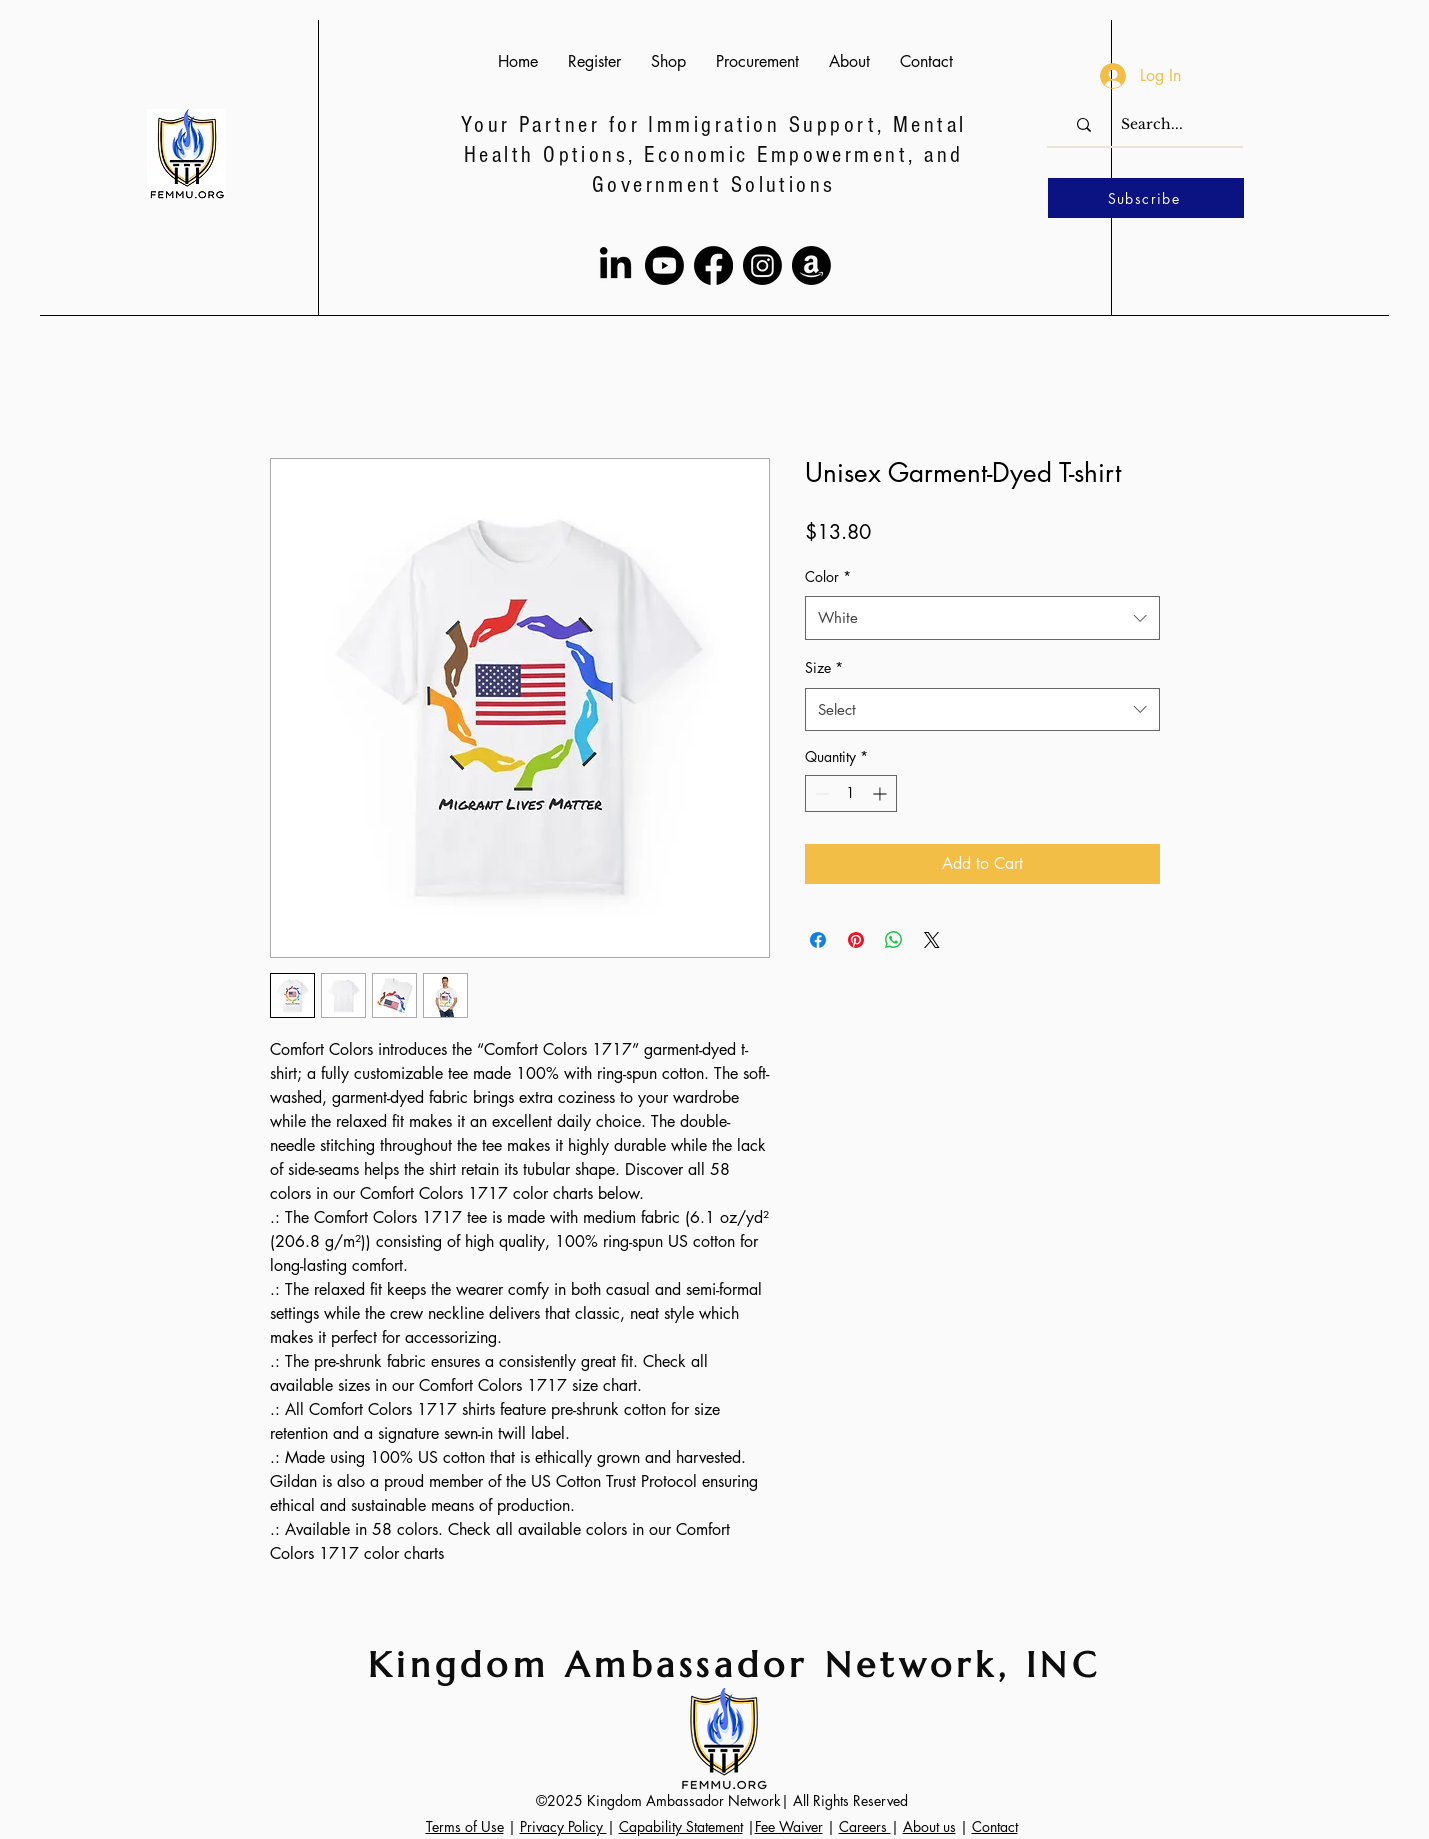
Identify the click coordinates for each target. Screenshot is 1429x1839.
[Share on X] (932, 940)
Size (824, 667)
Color (828, 576)
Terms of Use (465, 1826)
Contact (995, 1826)
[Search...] (1152, 125)
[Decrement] (820, 793)
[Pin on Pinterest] (856, 940)
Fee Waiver (789, 1826)
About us (929, 1826)
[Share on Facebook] (818, 940)
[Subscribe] (1146, 198)
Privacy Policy (563, 1826)
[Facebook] (713, 265)
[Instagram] (762, 265)
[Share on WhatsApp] (894, 940)
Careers (865, 1826)
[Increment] (881, 793)
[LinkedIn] (615, 265)
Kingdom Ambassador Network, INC (734, 1665)
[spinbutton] (851, 793)
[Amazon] (811, 265)
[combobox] (982, 618)
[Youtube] (664, 265)
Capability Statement (681, 1826)
